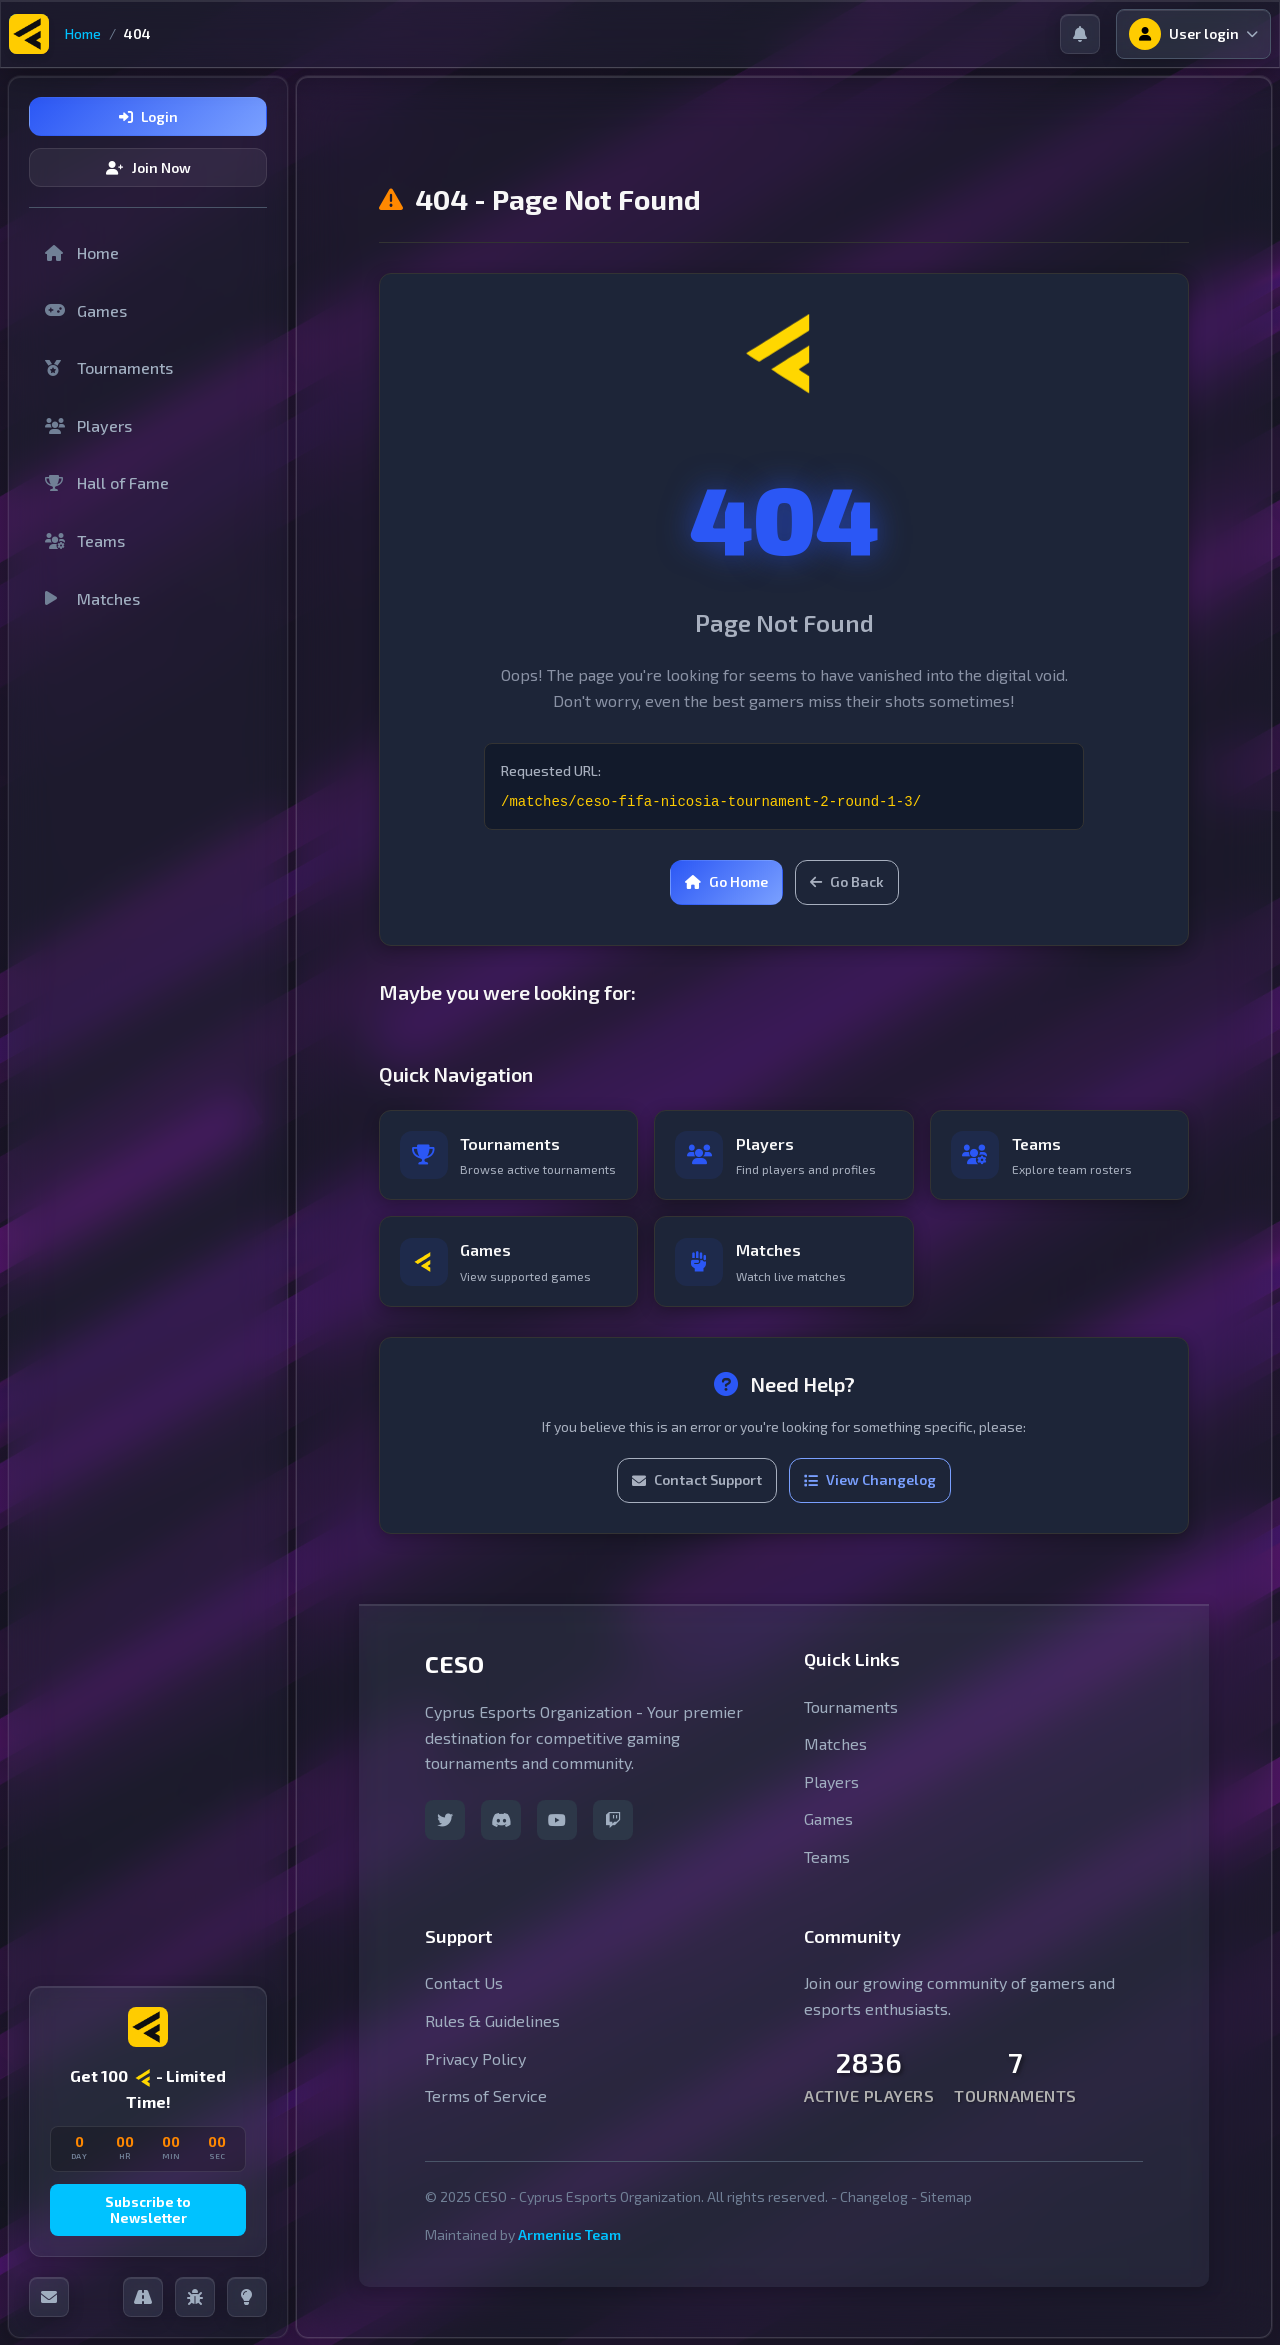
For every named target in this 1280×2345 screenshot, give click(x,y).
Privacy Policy (475, 2077)
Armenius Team (569, 2253)
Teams (85, 540)
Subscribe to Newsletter (148, 2210)
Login (148, 116)
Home (83, 33)
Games (86, 310)
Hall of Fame (107, 482)
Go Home (726, 881)
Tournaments (109, 367)
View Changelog (870, 1499)
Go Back (847, 881)
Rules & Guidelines (492, 2039)
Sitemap (946, 2215)
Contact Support (697, 1499)
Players (88, 425)
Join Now (148, 167)
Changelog (874, 2215)
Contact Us (464, 2002)
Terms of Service (486, 2114)
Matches (92, 598)
